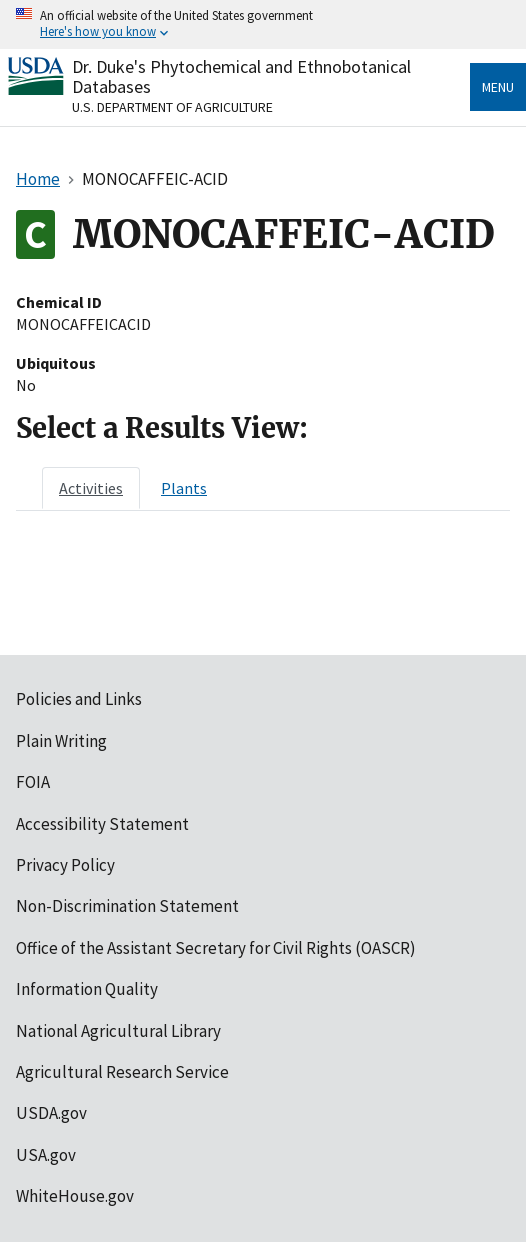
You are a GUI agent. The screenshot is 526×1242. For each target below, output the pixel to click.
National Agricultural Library (118, 1031)
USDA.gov (51, 1113)
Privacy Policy (65, 865)
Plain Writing (61, 741)
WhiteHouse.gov (75, 1196)
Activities (91, 488)
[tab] (91, 488)
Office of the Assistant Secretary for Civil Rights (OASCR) (216, 948)
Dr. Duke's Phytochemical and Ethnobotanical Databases (241, 76)
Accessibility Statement (102, 824)
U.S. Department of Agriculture (172, 107)
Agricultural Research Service (122, 1072)
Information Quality (87, 989)
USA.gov (46, 1155)
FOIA (33, 782)
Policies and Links (79, 699)
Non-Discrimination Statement (127, 906)
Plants (184, 488)
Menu (498, 87)
